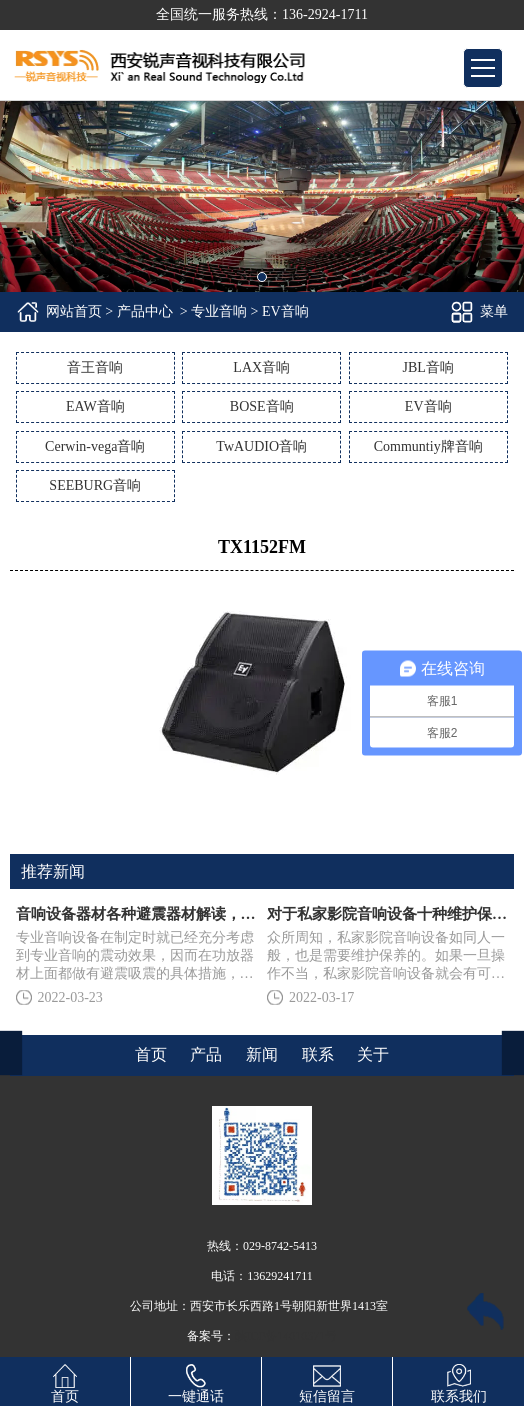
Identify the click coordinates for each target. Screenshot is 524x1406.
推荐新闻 (53, 871)
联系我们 (459, 1380)
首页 (65, 1380)
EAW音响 (95, 406)
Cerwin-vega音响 (95, 446)
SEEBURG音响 (95, 485)
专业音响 (219, 311)
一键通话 (196, 1380)
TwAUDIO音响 (261, 446)
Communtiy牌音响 (428, 446)
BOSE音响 (262, 406)
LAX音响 (261, 367)
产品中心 (145, 311)
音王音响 (95, 367)
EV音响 (428, 406)
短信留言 (327, 1380)
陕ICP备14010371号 (286, 1336)
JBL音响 (428, 367)
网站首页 (74, 311)
